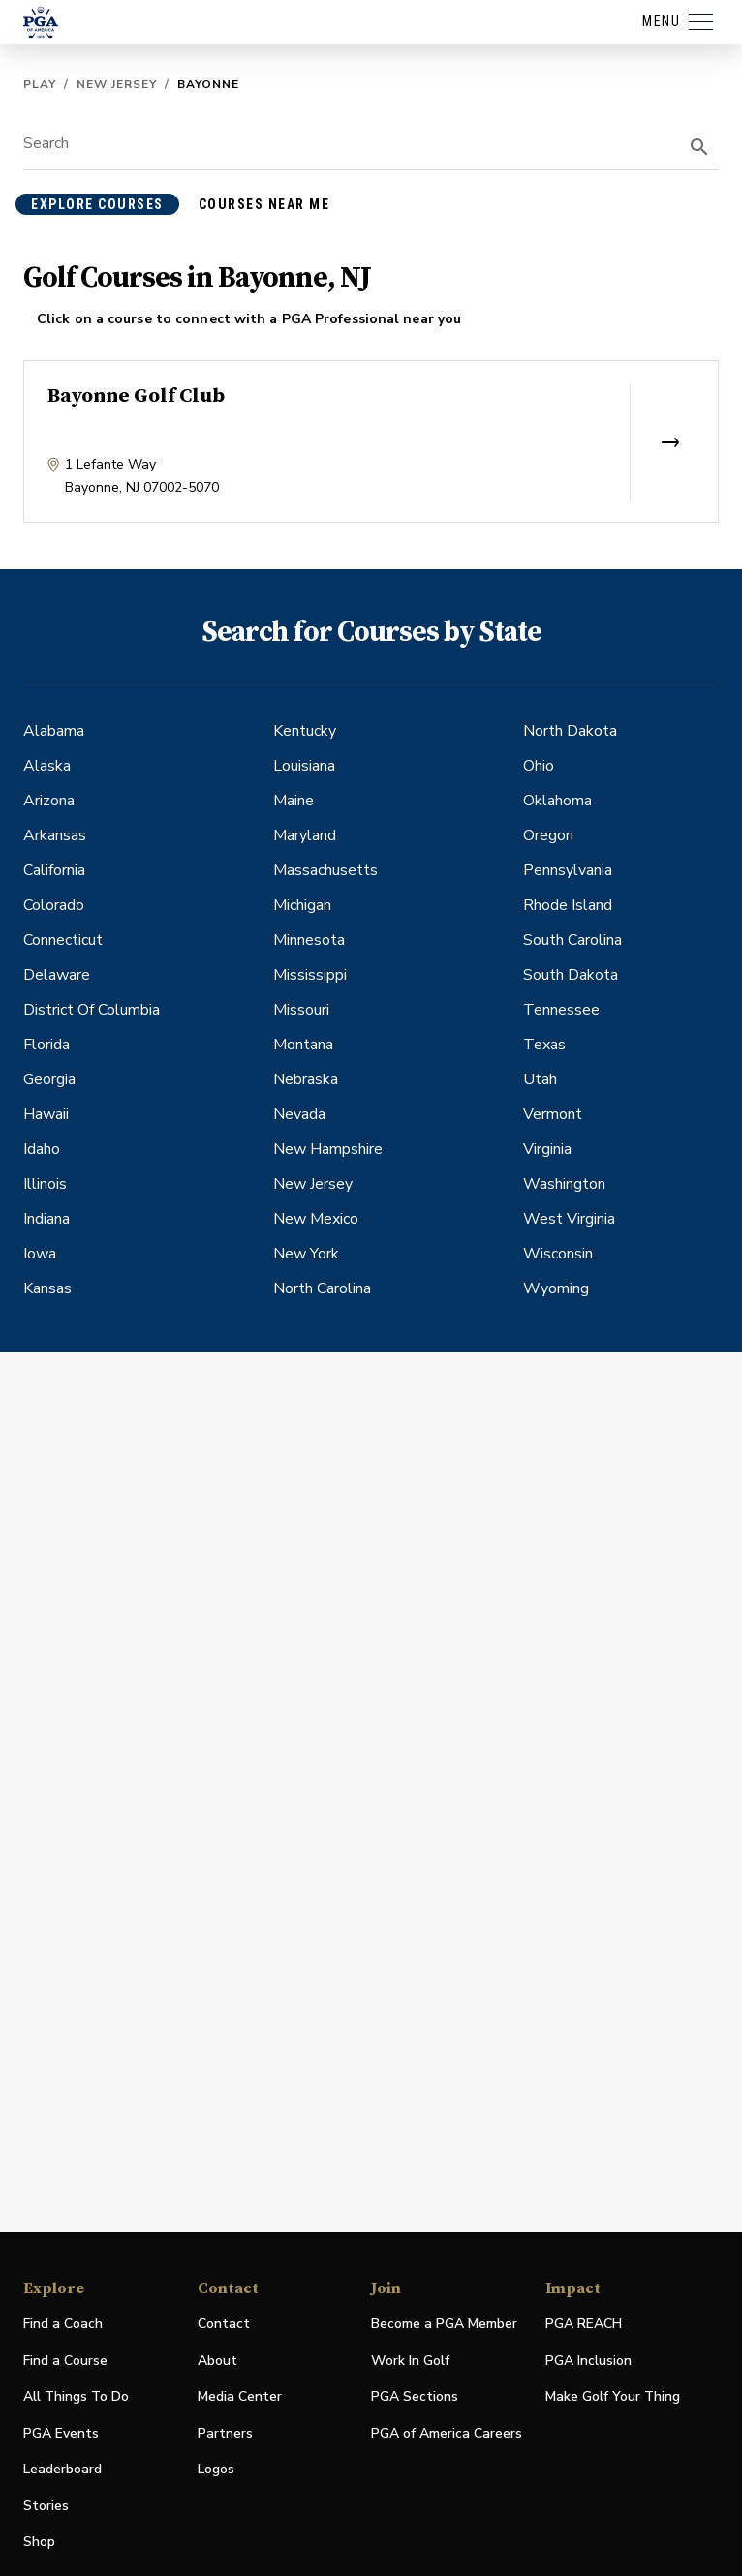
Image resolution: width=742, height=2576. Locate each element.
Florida (46, 1044)
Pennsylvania (567, 870)
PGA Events (61, 2433)
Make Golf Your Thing (612, 2397)
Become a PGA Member (444, 2324)
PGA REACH (583, 2325)
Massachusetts (325, 870)
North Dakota (570, 731)
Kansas (47, 1288)
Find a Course (65, 2360)
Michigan (302, 905)
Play (39, 84)
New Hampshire (328, 1149)
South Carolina (572, 940)
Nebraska (305, 1079)
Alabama (53, 731)
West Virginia (569, 1218)
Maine (293, 800)
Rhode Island (567, 905)
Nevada (299, 1114)
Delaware (56, 974)
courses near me (264, 204)
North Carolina (322, 1288)
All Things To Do (76, 2396)
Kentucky (304, 731)
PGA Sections (414, 2396)
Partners (225, 2433)
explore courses (97, 204)
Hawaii (46, 1114)
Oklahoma (557, 800)
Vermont (552, 1114)
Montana (303, 1044)
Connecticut (63, 940)
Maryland (304, 835)
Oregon (548, 835)
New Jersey (117, 84)
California (54, 870)
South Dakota (570, 974)
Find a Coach (63, 2324)
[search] (699, 147)
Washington (564, 1184)
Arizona (49, 800)
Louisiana (304, 765)
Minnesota (309, 940)
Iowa (39, 1253)
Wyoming (556, 1288)
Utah (540, 1079)
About (217, 2360)
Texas (544, 1044)
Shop (39, 2542)
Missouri (301, 1009)
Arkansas (54, 835)
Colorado (53, 905)
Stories (46, 2506)
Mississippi (310, 974)
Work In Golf (410, 2360)
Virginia (547, 1149)
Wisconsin (558, 1253)
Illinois (45, 1184)
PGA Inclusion (588, 2360)
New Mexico (315, 1218)
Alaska (47, 765)
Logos (216, 2469)
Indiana (46, 1218)
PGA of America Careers (446, 2434)
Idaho (41, 1149)
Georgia (49, 1079)
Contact (224, 2324)
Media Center (240, 2397)
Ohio (538, 765)
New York (306, 1253)
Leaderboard (62, 2469)
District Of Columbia (91, 1009)
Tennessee (561, 1009)
